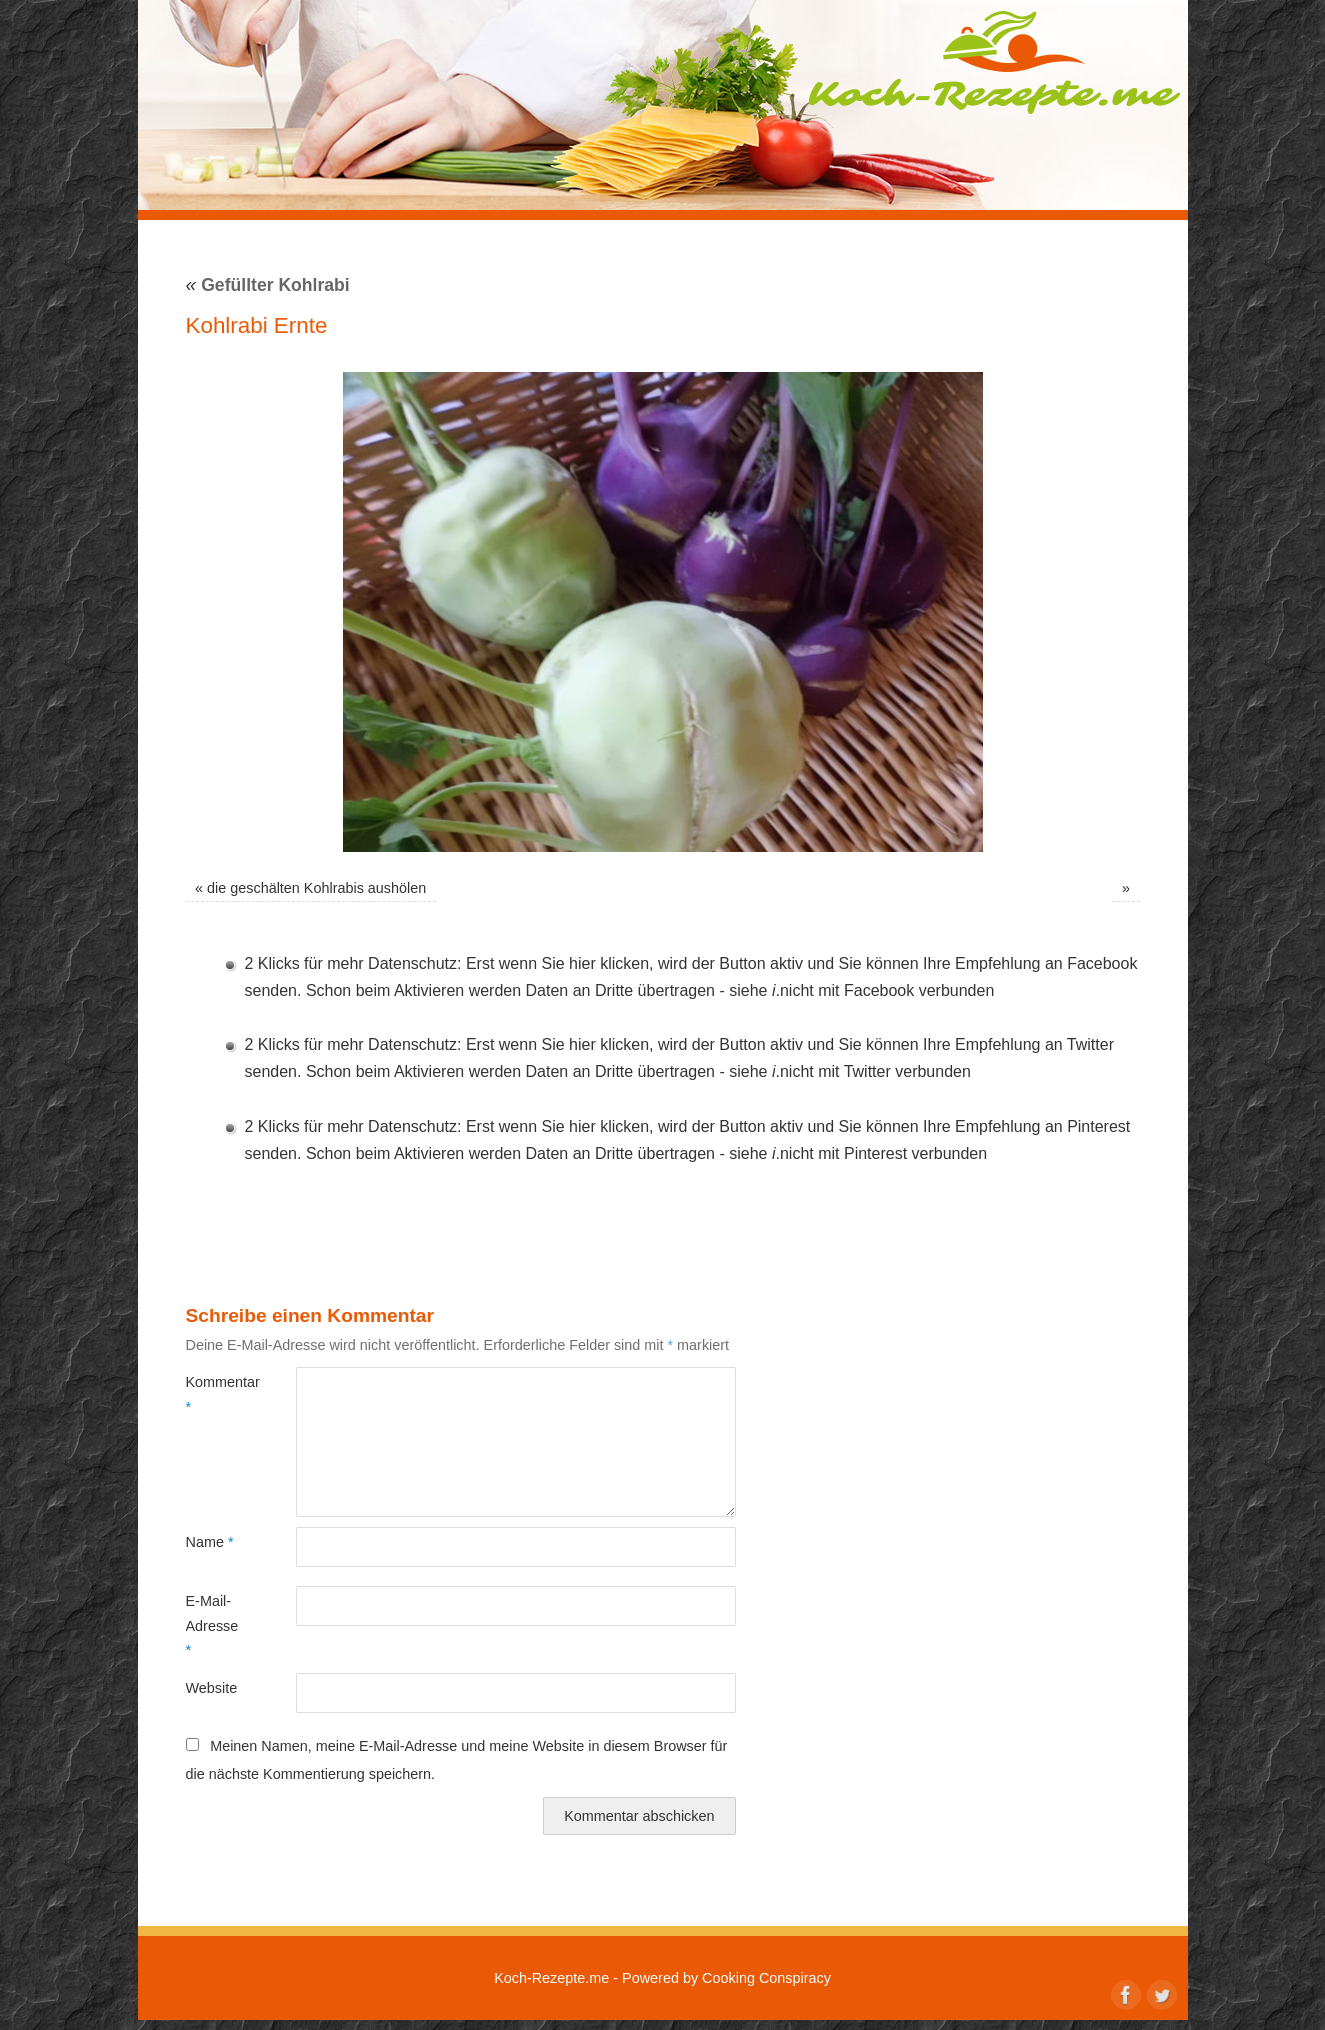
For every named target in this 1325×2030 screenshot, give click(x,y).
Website (212, 1688)
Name (210, 1542)
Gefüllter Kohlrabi (268, 285)
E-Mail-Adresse (212, 1625)
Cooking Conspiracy (766, 1978)
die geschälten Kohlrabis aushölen (316, 888)
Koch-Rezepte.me (994, 62)
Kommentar (213, 1394)
